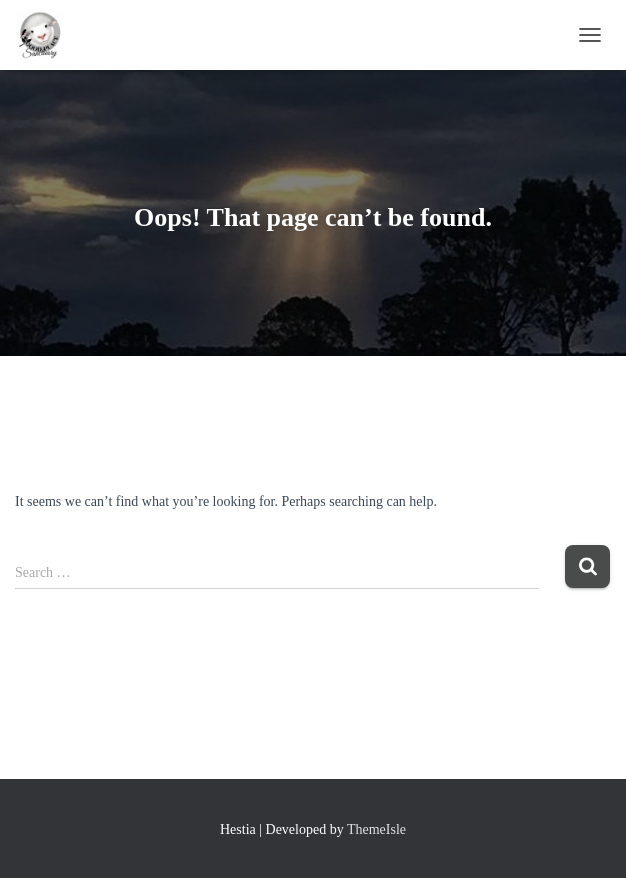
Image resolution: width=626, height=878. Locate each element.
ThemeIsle (376, 829)
